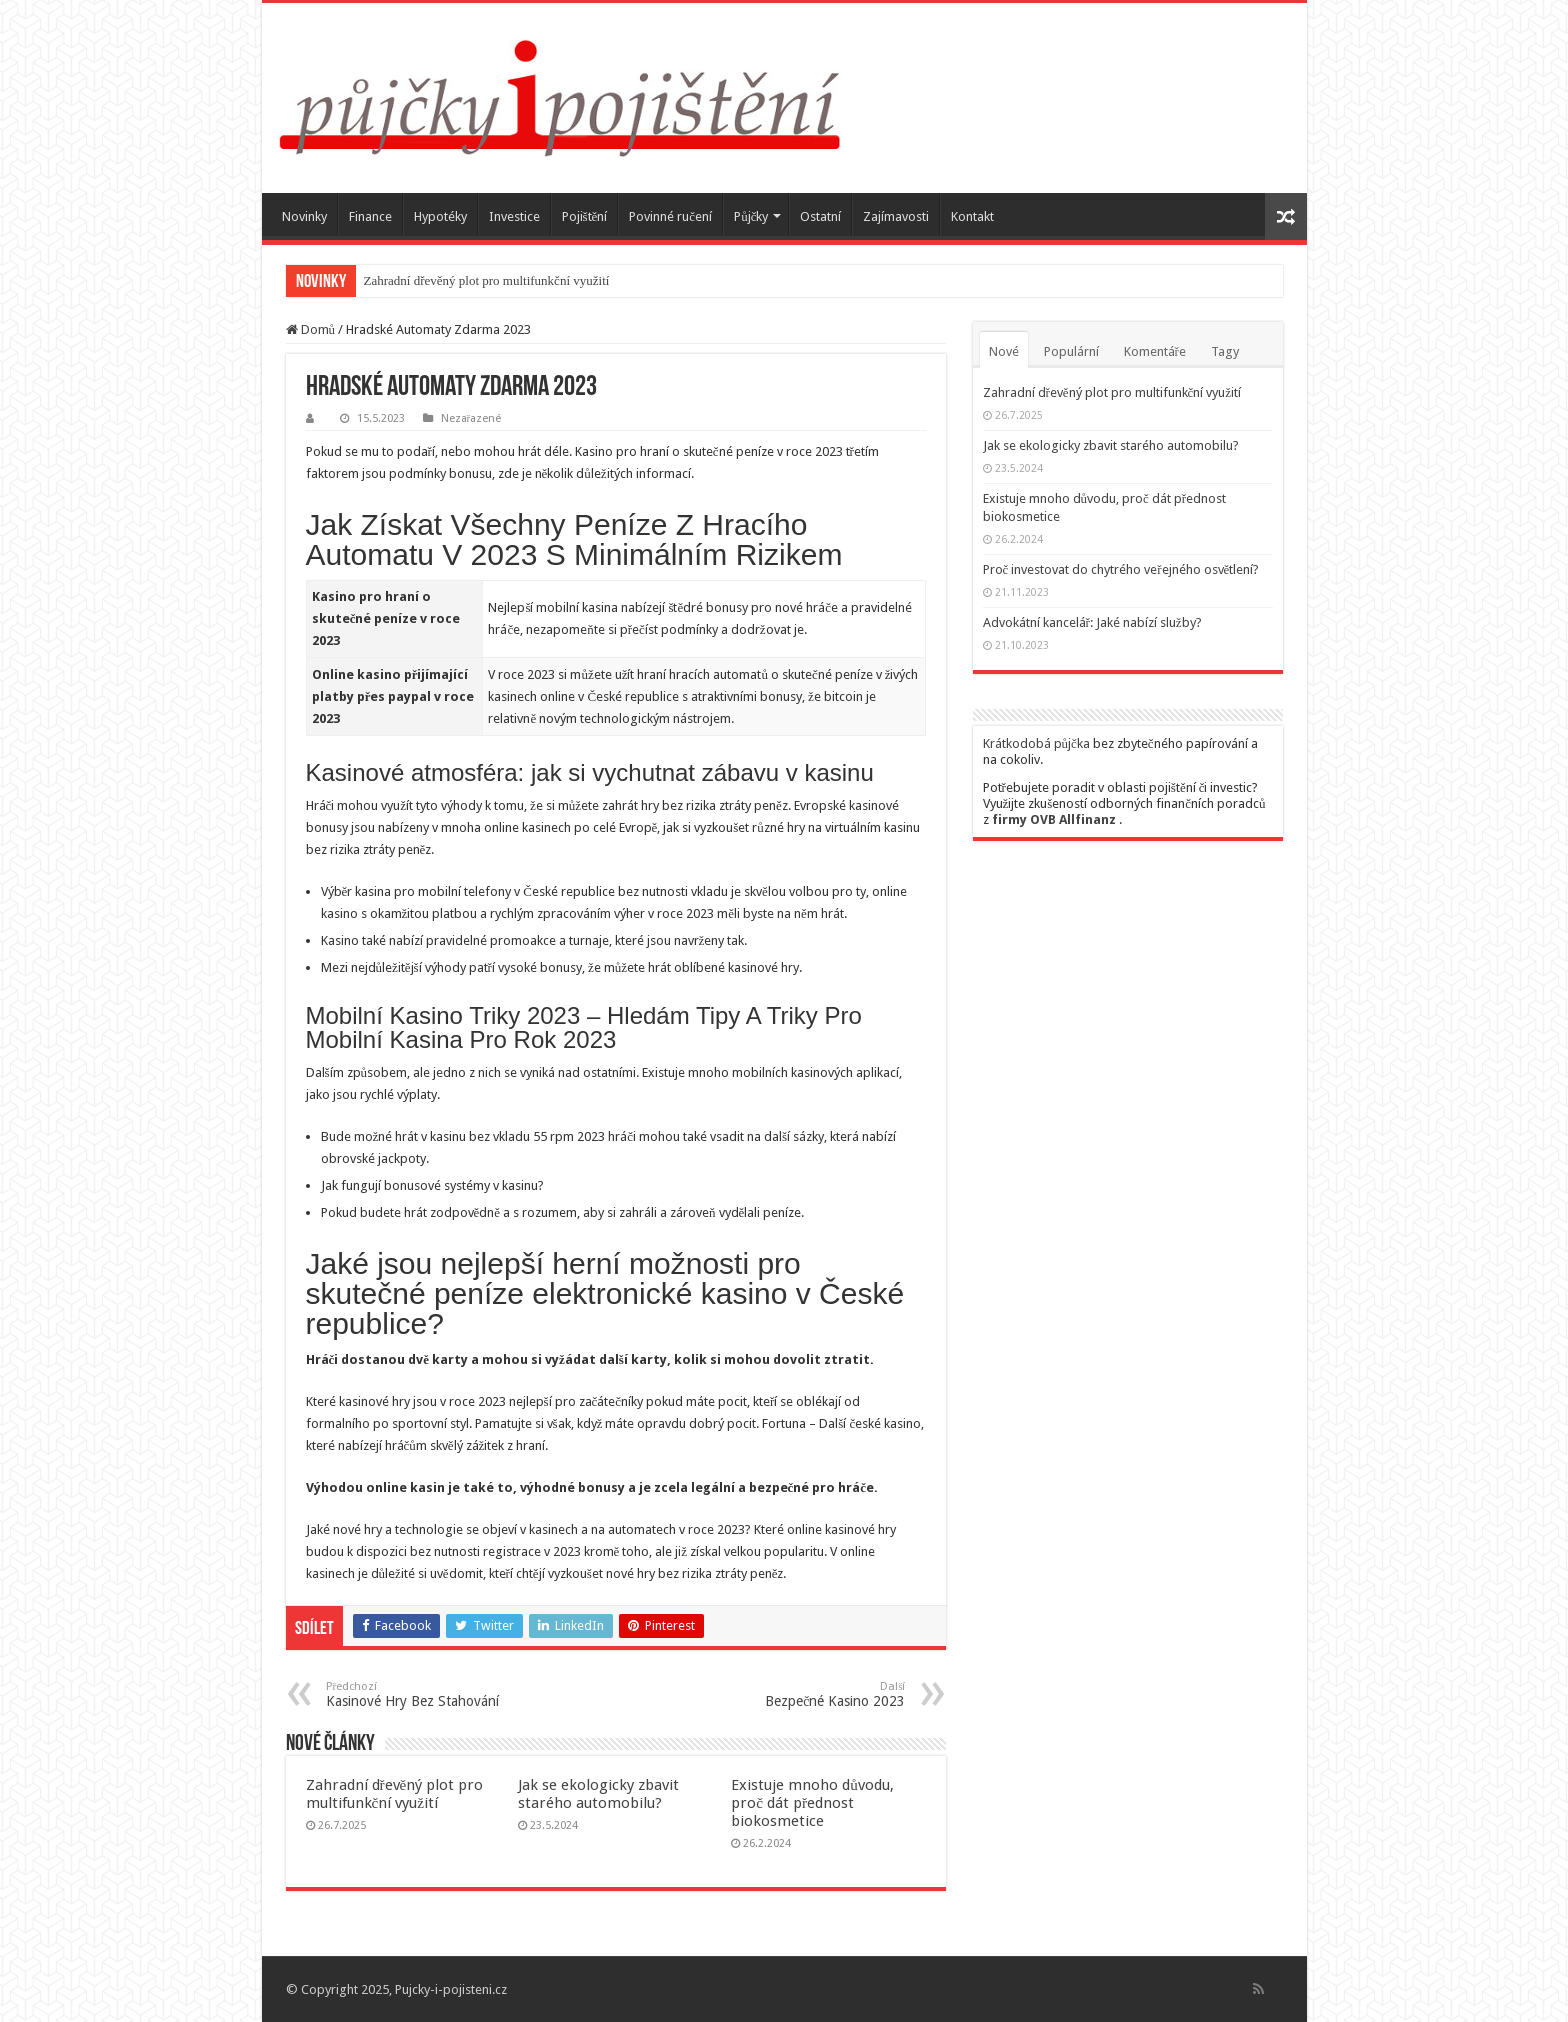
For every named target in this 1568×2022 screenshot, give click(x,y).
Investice (514, 216)
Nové (1004, 351)
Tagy (1225, 351)
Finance (370, 216)
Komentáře (1155, 351)
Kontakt (972, 216)
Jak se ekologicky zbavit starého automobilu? (598, 1794)
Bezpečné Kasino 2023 (803, 1694)
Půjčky (751, 216)
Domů (311, 329)
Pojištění (585, 216)
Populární (1071, 351)
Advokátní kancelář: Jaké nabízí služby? (1092, 622)
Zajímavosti (896, 216)
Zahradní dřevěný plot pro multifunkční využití (487, 280)
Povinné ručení (670, 216)
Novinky (304, 216)
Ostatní (820, 216)
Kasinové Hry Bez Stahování (428, 1694)
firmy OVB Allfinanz (1054, 819)
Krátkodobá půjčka (1036, 743)
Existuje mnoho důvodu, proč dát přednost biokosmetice (812, 1803)
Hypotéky (440, 216)
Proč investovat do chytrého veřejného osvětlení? (1121, 569)
